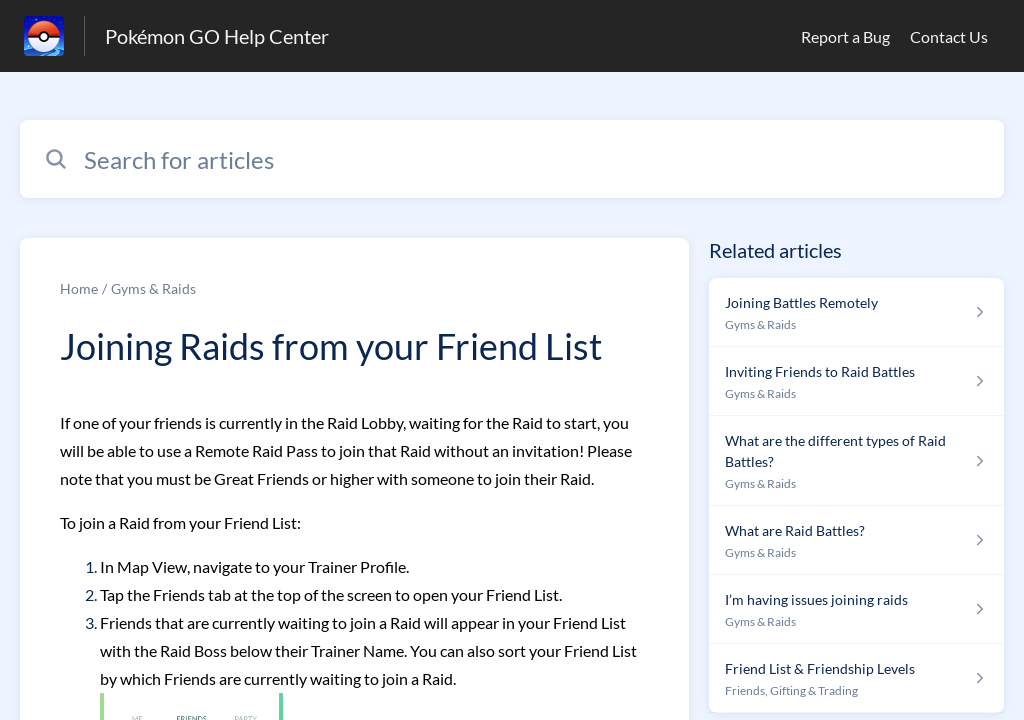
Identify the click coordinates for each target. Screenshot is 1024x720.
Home (79, 288)
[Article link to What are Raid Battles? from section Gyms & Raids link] (856, 540)
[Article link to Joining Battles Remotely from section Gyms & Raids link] (856, 312)
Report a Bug (845, 36)
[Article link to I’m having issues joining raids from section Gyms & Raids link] (856, 609)
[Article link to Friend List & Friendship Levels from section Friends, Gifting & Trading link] (856, 678)
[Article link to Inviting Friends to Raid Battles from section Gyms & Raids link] (856, 381)
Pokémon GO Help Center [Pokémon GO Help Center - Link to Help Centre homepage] (217, 36)
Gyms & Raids (153, 288)
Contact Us (949, 36)
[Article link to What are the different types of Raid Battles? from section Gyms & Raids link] (856, 461)
